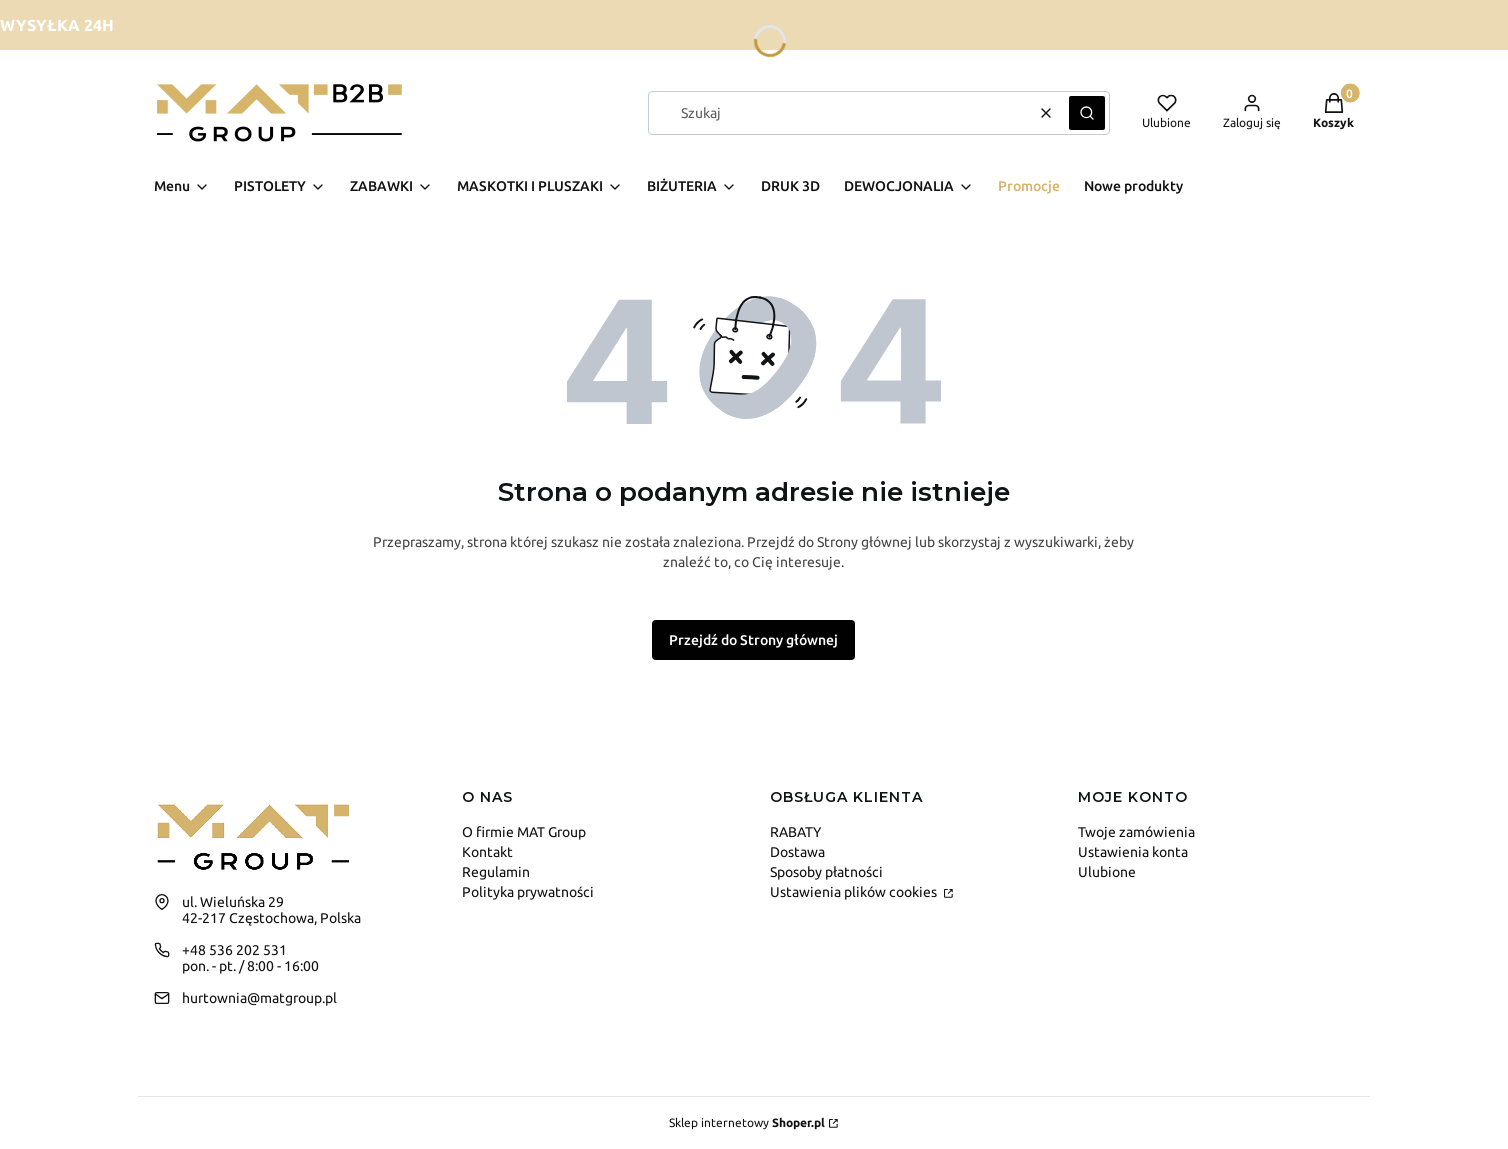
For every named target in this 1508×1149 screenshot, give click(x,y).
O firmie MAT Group (524, 832)
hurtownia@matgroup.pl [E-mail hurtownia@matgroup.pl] (259, 998)
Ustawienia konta (1133, 852)
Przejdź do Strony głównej (753, 640)
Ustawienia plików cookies (855, 892)
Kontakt (487, 852)
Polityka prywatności (528, 892)
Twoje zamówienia (1136, 832)
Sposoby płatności (826, 872)
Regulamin (496, 872)
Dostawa (797, 852)
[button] (1087, 113)
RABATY (795, 832)
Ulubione (1107, 872)
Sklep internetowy (747, 1122)
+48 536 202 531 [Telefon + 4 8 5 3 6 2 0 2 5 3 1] (234, 950)
